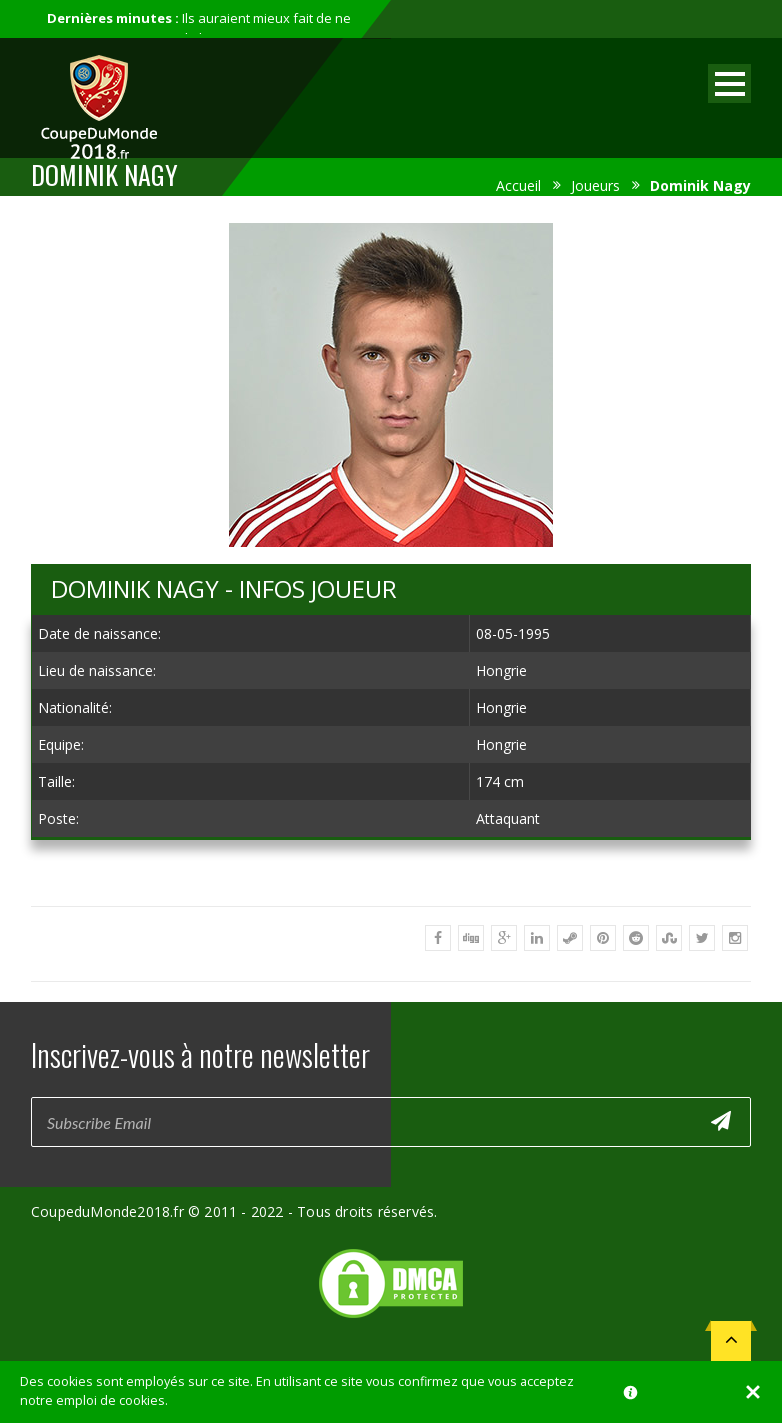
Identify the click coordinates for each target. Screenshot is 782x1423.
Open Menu (729, 83)
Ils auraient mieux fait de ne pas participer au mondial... (199, 28)
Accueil (518, 185)
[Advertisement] (391, 872)
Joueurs (595, 185)
